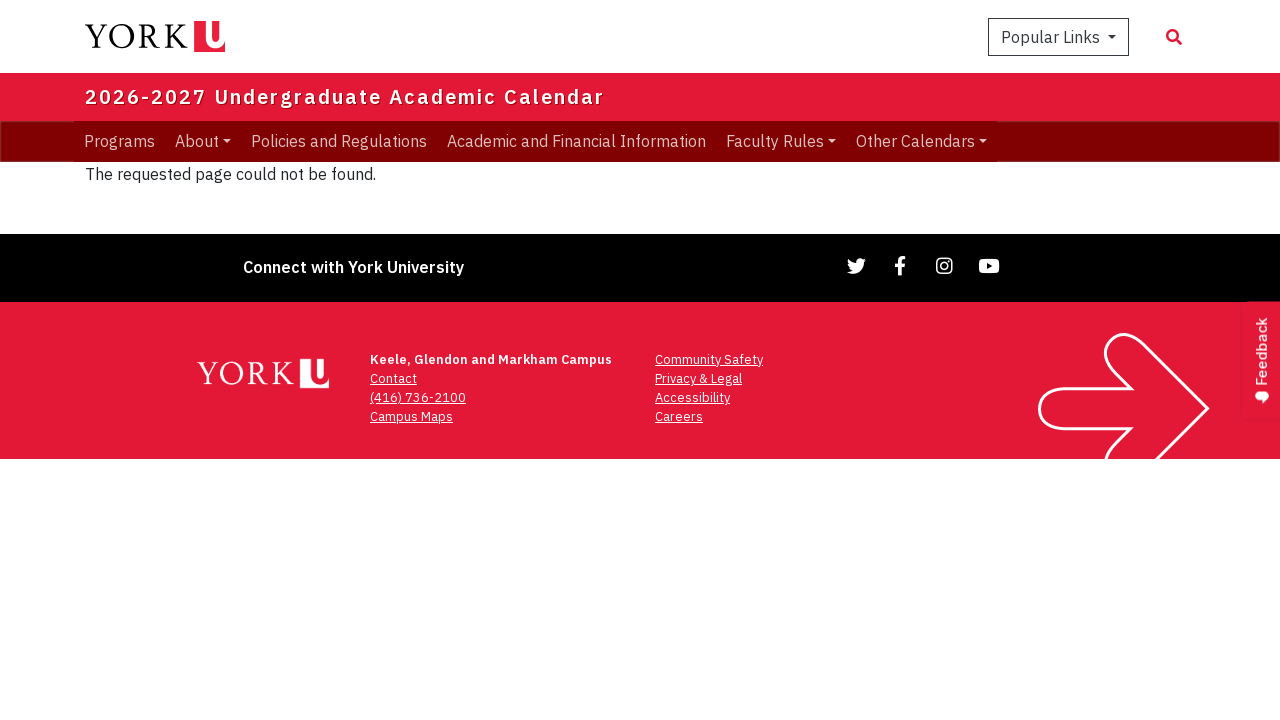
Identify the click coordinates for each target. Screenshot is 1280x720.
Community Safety (709, 359)
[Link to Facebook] (901, 265)
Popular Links (1052, 37)
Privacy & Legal (698, 378)
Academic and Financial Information (576, 141)
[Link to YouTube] (989, 265)
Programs (119, 141)
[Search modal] (1174, 37)
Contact (393, 378)
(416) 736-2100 (418, 397)
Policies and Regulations (339, 141)
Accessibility (692, 397)
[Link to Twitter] (857, 265)
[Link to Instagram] (945, 265)
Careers (679, 416)
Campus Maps (411, 416)
